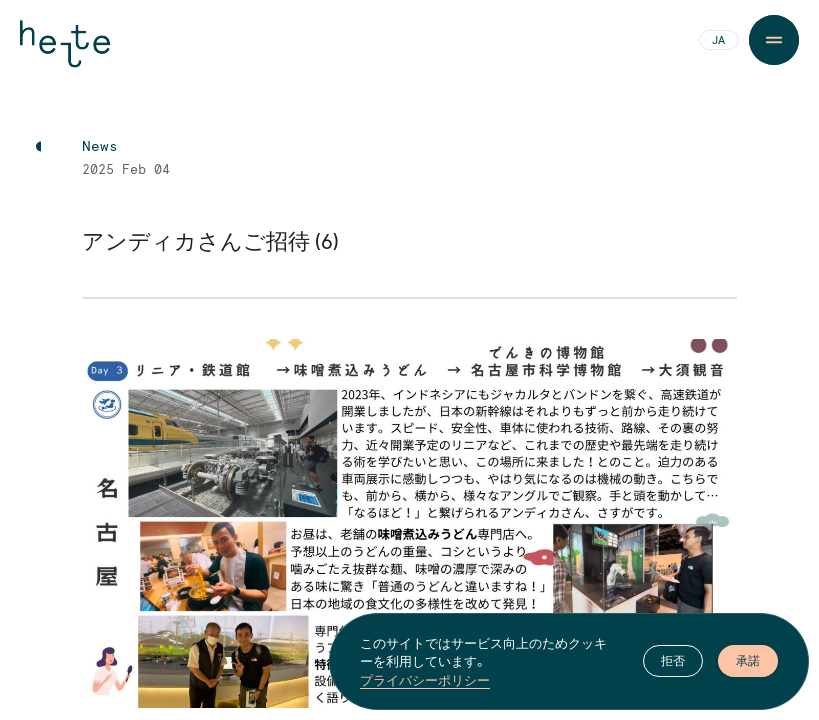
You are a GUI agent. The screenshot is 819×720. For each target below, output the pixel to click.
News (100, 147)
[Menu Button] (774, 40)
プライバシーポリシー (425, 680)
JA (718, 41)
